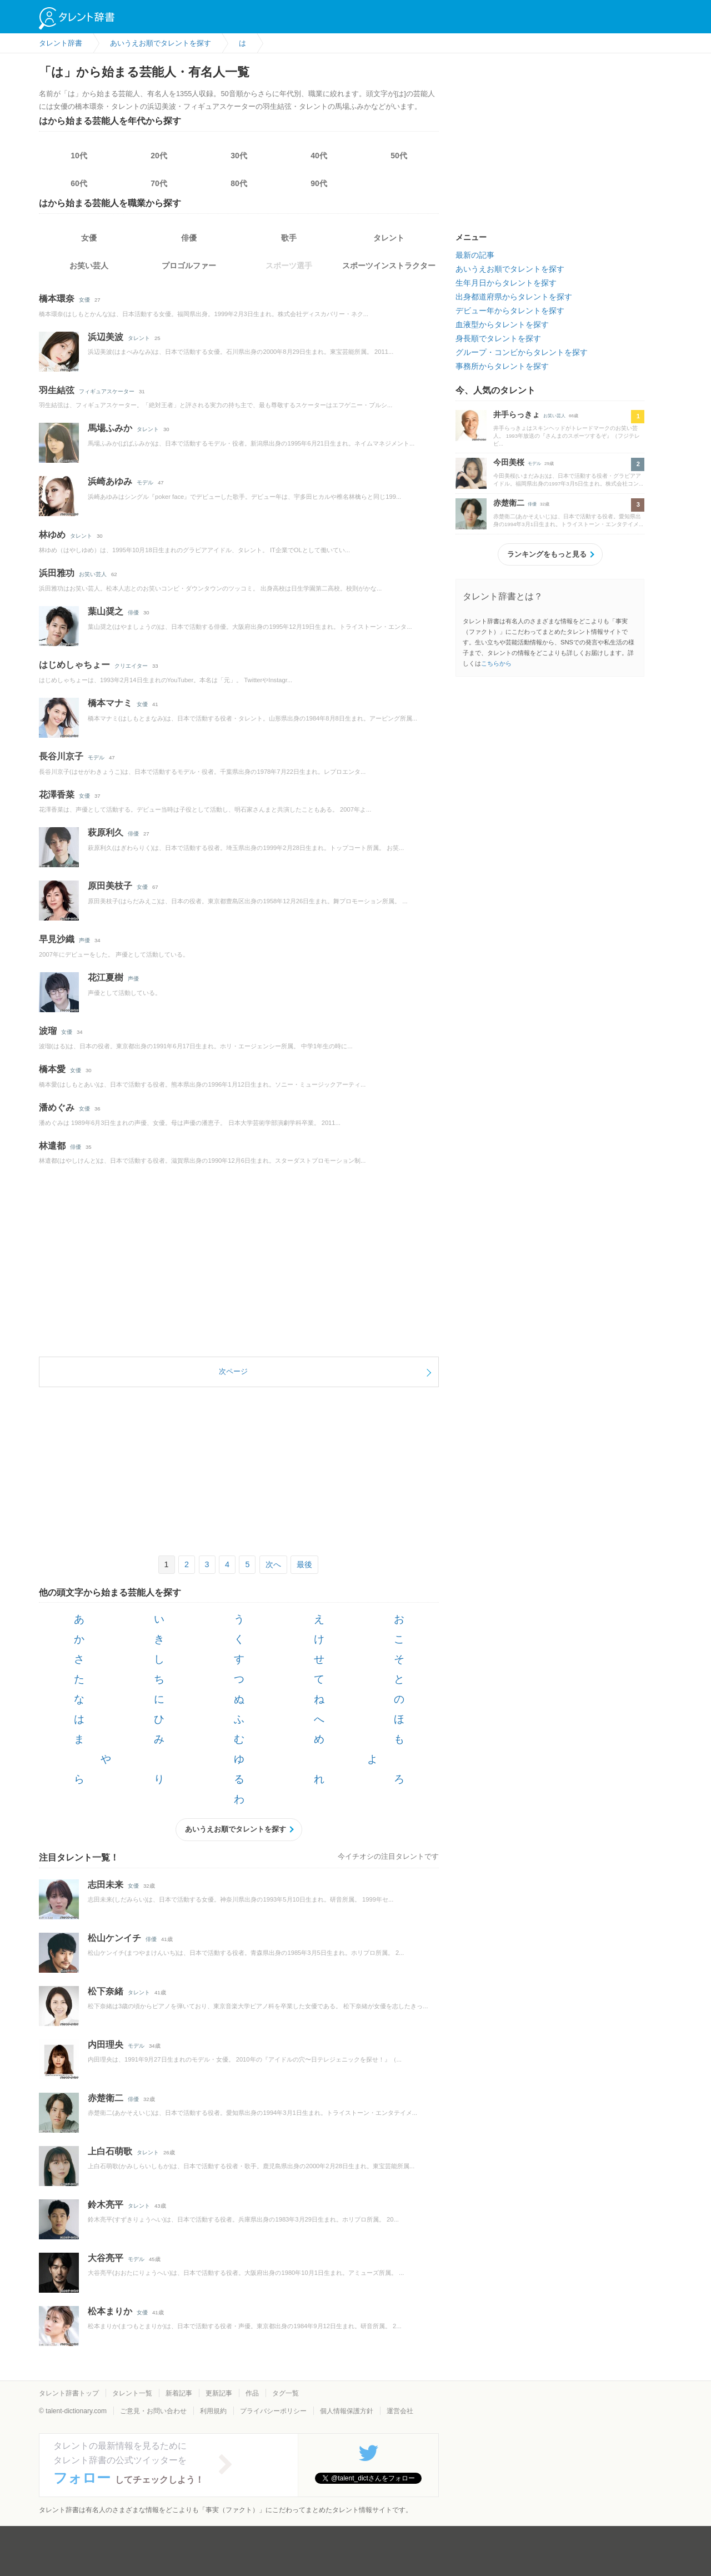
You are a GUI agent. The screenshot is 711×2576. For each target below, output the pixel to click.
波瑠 (48, 1031)
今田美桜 (508, 462)
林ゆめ (52, 534)
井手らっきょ (516, 414)
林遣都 (52, 1146)
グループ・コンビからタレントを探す (521, 352)
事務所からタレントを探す (502, 366)
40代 (319, 155)
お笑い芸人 (88, 265)
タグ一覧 (285, 2393)
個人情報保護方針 (346, 2411)
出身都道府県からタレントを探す (513, 296)
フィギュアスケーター (106, 391)
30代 (239, 155)
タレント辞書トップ (69, 2393)
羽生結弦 (56, 390)
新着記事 (179, 2393)
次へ (273, 1564)
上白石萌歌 (110, 2151)
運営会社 (400, 2411)
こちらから (496, 663)
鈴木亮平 (105, 2204)
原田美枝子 (110, 886)
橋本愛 (52, 1069)
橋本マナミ (110, 703)
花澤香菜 (56, 794)
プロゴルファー (189, 265)
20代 (159, 155)
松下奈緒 (105, 1991)
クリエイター (131, 666)
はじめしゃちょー (74, 664)
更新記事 (219, 2393)
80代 (239, 183)
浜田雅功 (56, 573)
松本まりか (110, 2311)
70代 (159, 183)
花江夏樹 (105, 977)
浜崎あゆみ (110, 481)
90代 (319, 183)
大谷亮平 (105, 2258)
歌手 (289, 237)
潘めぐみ (56, 1107)
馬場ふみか (110, 428)
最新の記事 (474, 255)
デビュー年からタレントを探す (509, 310)
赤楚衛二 (105, 2098)
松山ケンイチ (114, 1938)
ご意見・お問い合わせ (153, 2411)
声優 (84, 940)
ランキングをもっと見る (547, 554)
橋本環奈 (56, 298)
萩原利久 (105, 832)
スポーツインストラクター (388, 265)
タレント (388, 237)
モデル (145, 482)
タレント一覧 (132, 2393)
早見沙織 (56, 939)
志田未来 (105, 1884)
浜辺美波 (105, 337)
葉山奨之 (105, 611)
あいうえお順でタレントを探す (235, 1829)
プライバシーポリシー (273, 2411)
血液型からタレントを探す (502, 324)
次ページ (233, 1371)
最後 (304, 1564)
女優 (89, 237)
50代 (398, 155)
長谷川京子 (61, 756)
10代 (79, 155)
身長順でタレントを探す (498, 338)
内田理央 (105, 2044)
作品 (252, 2393)
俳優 (189, 237)
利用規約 (213, 2411)
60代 (79, 183)
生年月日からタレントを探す (506, 282)
